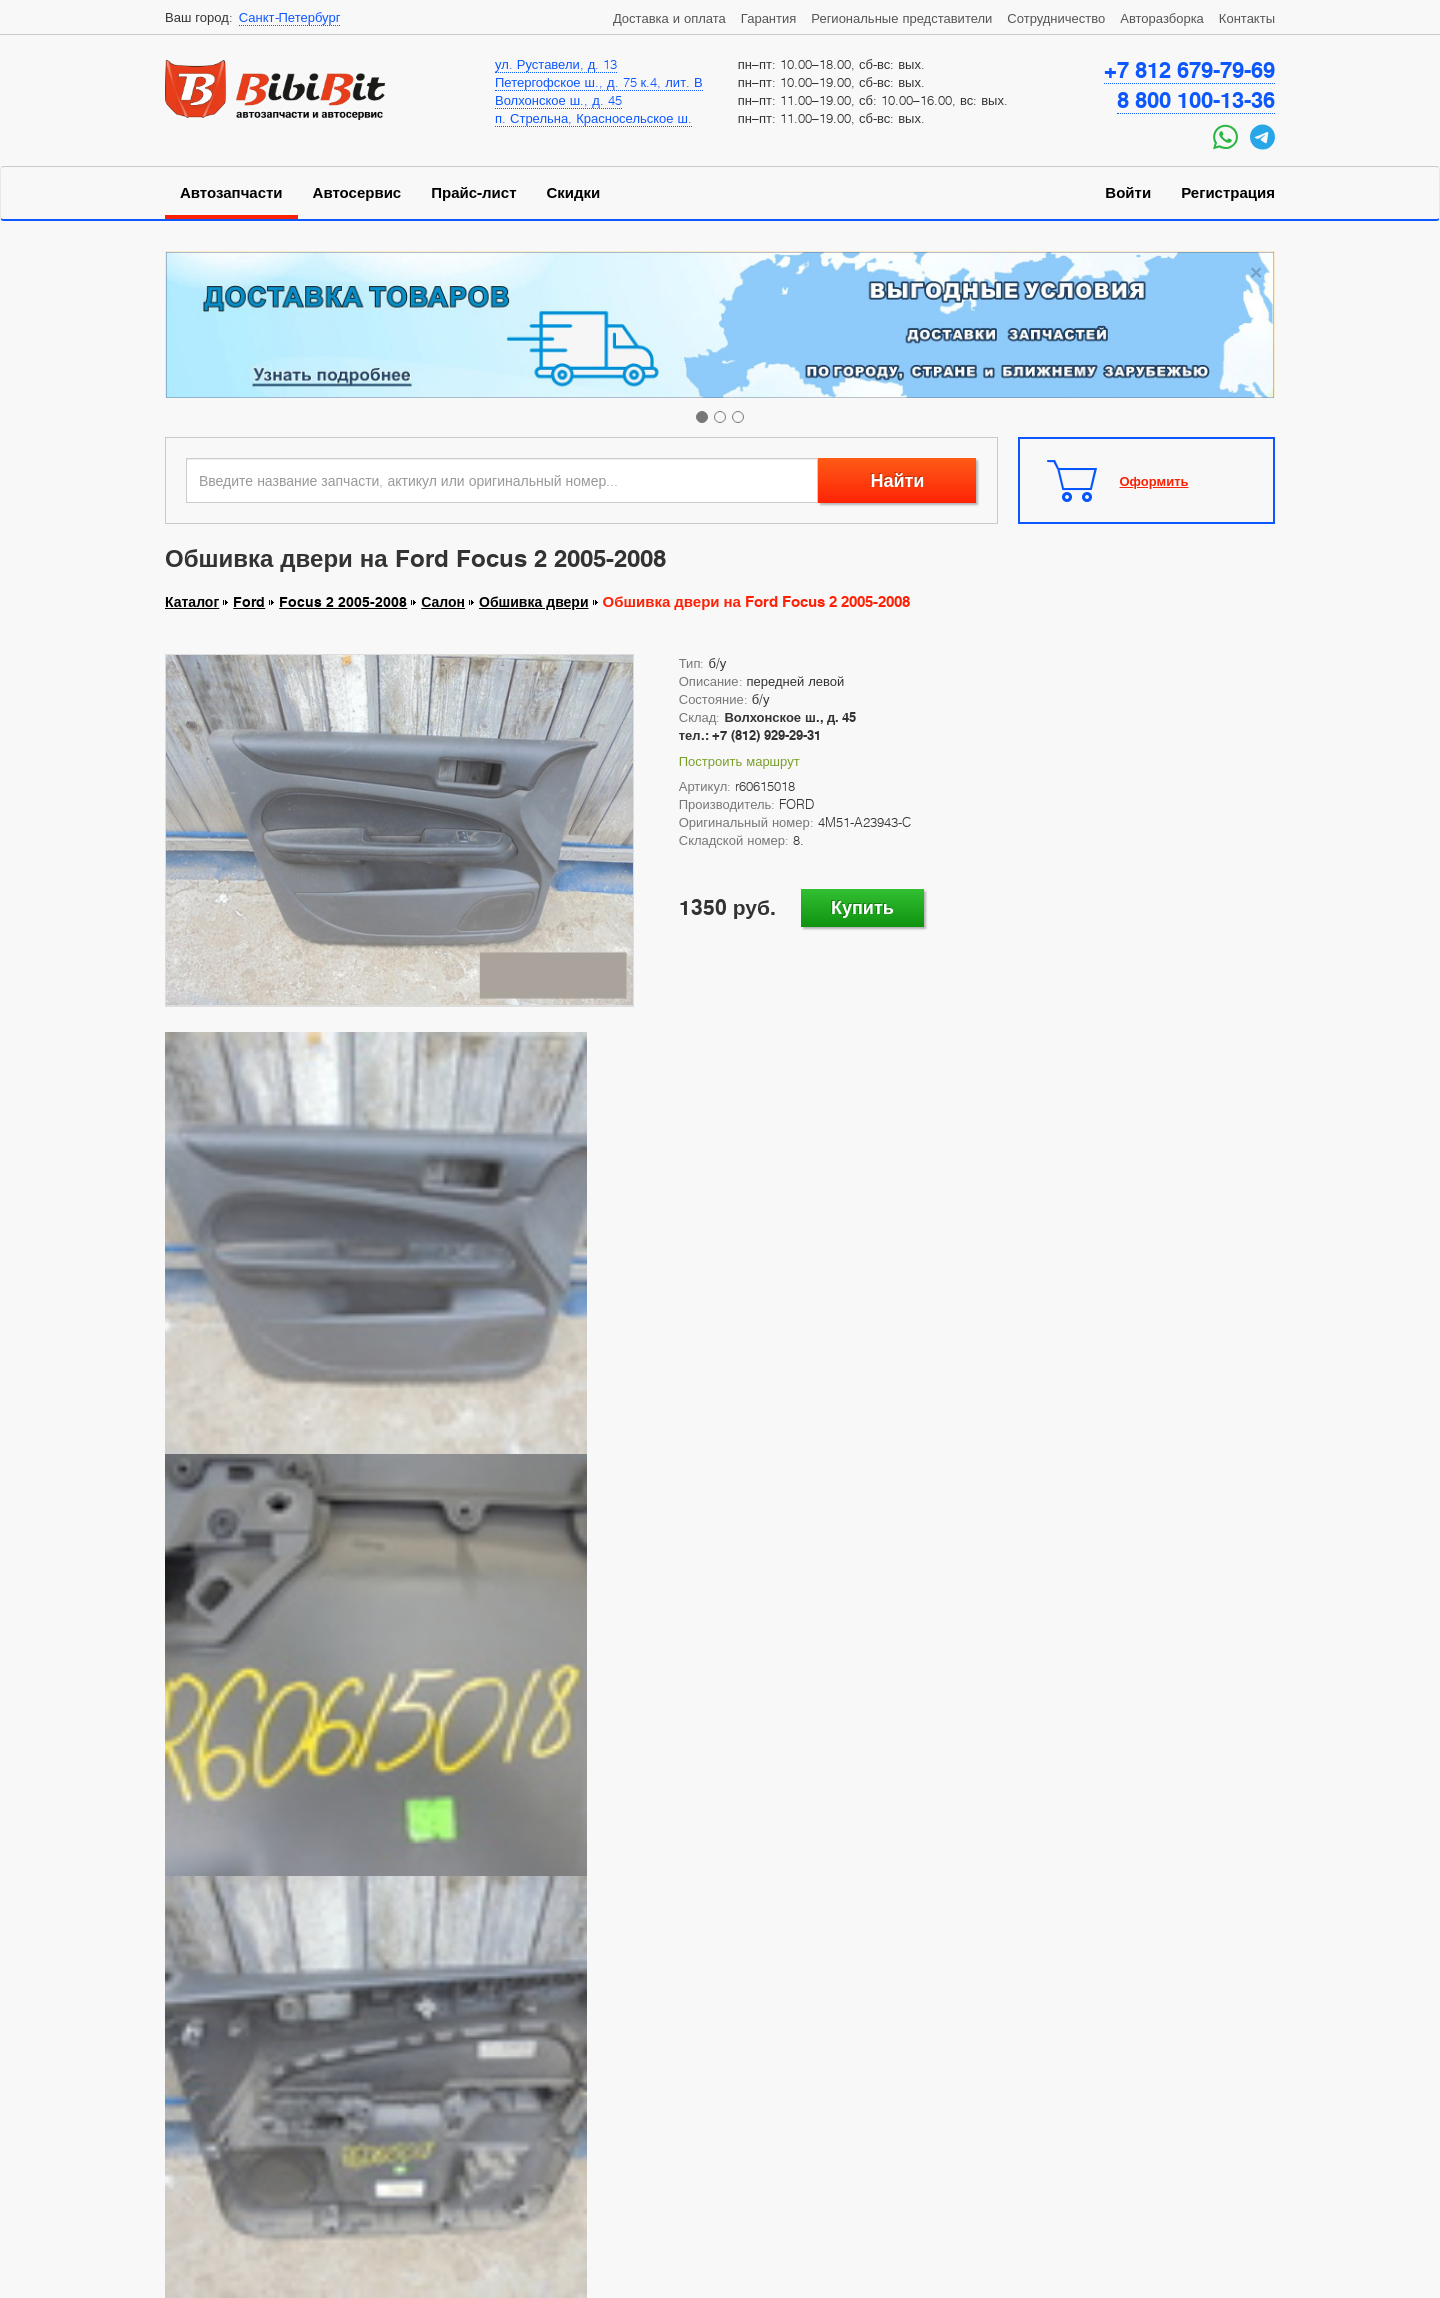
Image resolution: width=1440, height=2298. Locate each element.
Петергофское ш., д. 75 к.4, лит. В (599, 82)
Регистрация (1228, 193)
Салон (443, 602)
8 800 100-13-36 (1196, 100)
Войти (1128, 193)
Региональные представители (901, 18)
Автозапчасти (231, 193)
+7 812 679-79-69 (1189, 70)
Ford (249, 602)
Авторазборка (1162, 18)
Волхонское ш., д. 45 (558, 100)
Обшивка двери (533, 602)
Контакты (1247, 18)
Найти (897, 480)
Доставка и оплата (669, 18)
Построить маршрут (739, 761)
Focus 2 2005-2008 (343, 602)
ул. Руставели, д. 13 (556, 64)
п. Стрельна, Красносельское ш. (593, 118)
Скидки (574, 193)
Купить (862, 907)
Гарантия (768, 18)
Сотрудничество (1056, 18)
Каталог (192, 602)
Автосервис (357, 193)
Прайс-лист (473, 193)
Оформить (1154, 481)
